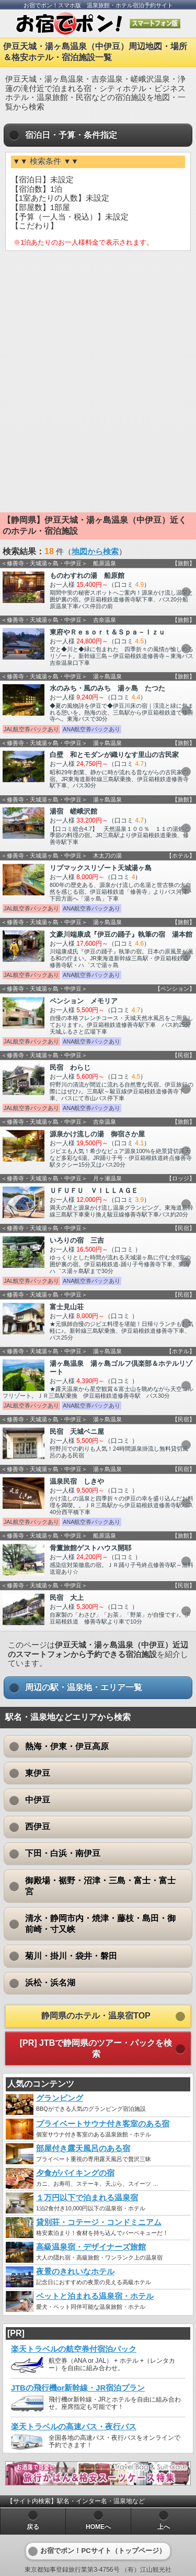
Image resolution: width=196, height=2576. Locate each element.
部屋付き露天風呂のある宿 (83, 2148)
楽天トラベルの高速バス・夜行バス (73, 2426)
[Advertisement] (98, 334)
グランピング (59, 2098)
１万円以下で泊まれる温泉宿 (87, 2198)
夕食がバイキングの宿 (75, 2173)
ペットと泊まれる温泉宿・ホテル (95, 2296)
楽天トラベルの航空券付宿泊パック (73, 2349)
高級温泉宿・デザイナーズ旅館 (91, 2247)
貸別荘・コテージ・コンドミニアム (99, 2222)
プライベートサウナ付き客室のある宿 (102, 2124)
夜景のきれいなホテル (75, 2271)
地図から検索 (95, 551)
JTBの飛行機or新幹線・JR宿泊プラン (78, 2388)
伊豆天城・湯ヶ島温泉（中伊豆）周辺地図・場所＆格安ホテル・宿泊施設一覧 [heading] (95, 52)
